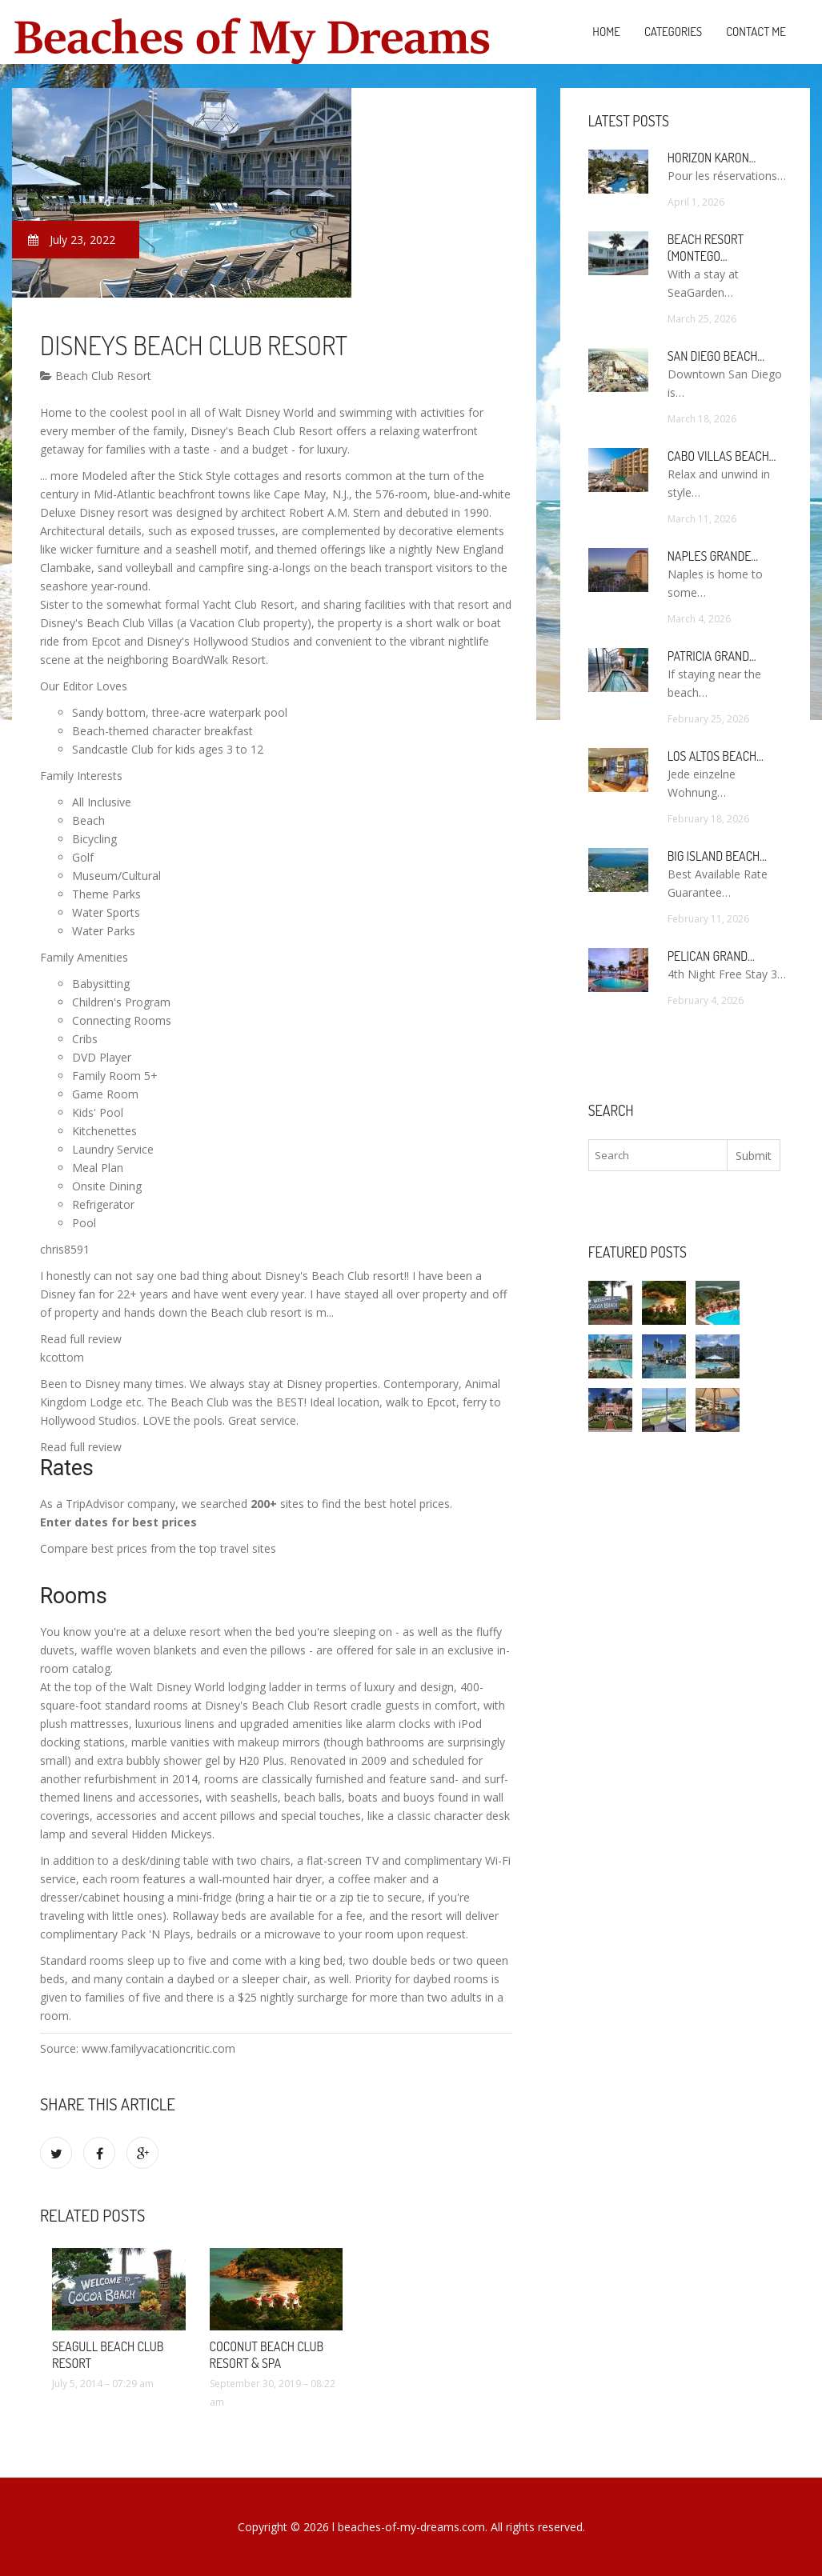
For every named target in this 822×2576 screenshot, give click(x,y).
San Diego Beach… (716, 356)
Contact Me (756, 31)
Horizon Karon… (712, 158)
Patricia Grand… (712, 656)
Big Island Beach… (717, 856)
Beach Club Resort (95, 375)
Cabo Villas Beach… (722, 456)
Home (606, 31)
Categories (673, 31)
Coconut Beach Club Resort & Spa (267, 2354)
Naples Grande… (713, 556)
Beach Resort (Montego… (706, 247)
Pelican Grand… (711, 956)
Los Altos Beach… (716, 756)
